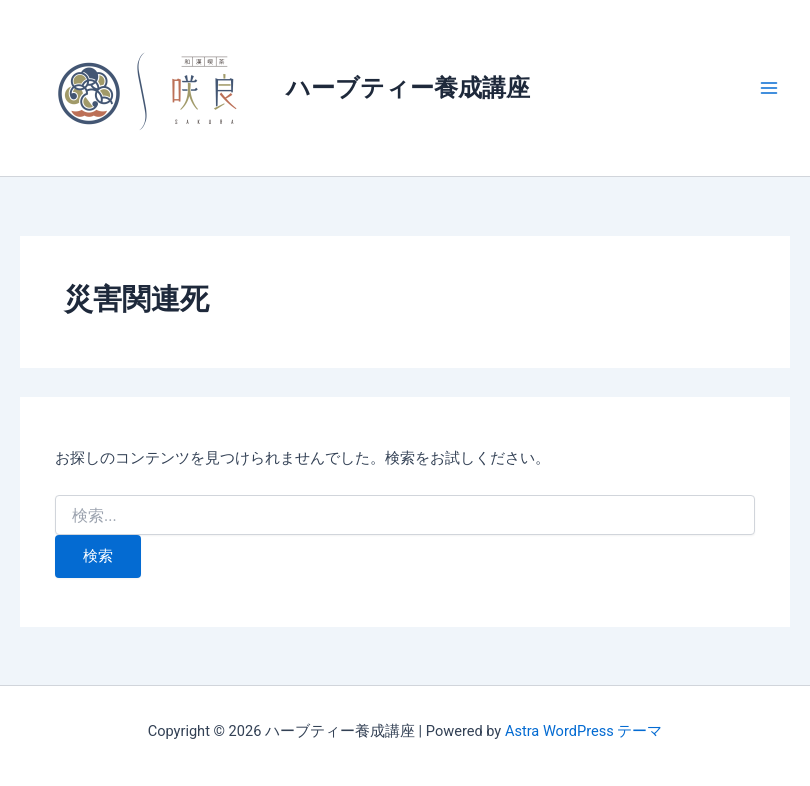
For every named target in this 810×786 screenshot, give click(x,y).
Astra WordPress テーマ (583, 731)
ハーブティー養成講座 (408, 88)
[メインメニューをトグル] (769, 88)
